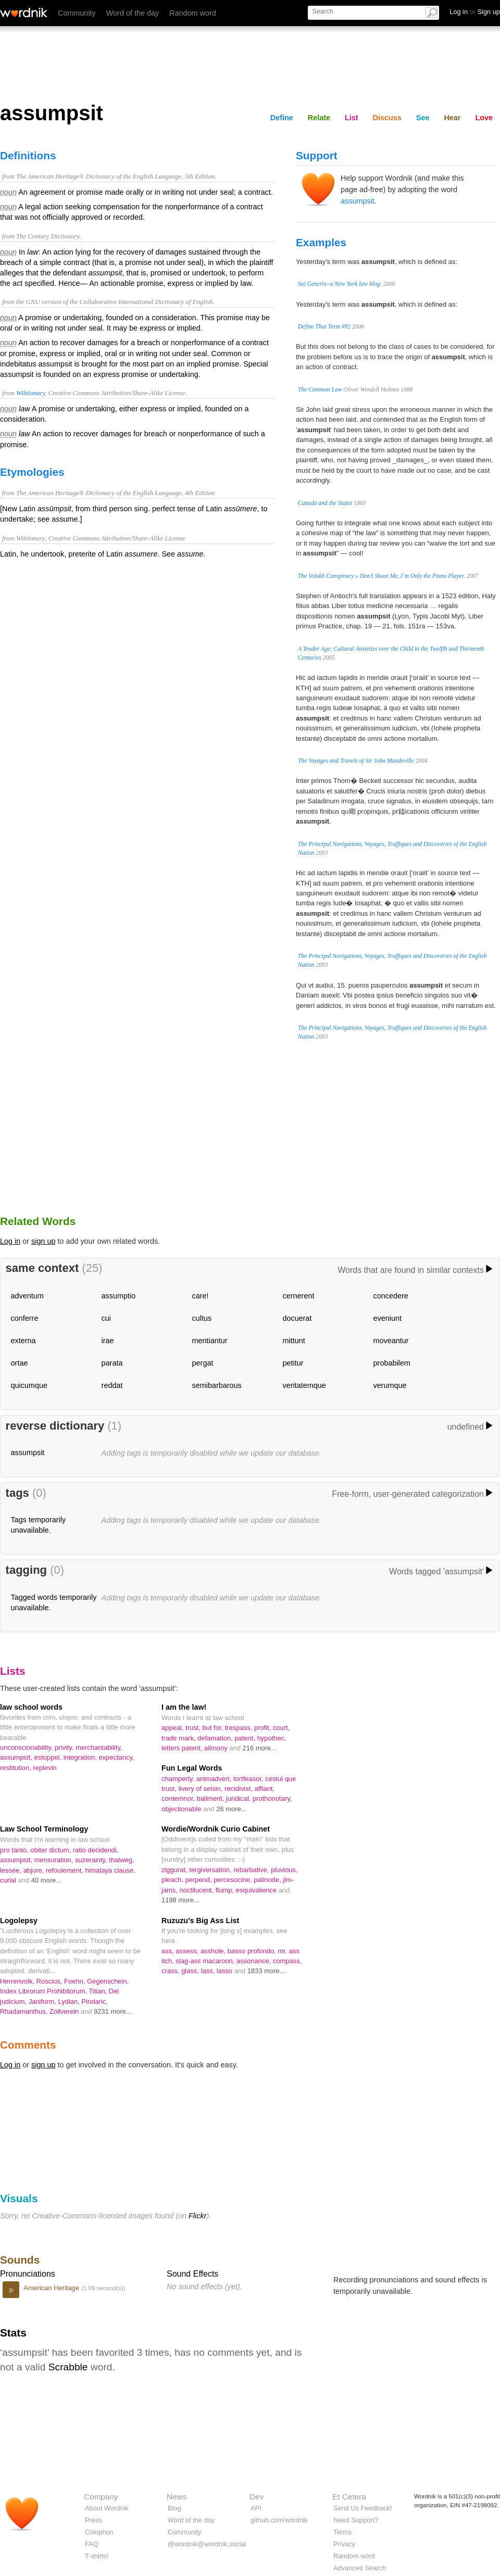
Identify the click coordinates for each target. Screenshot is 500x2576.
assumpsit (357, 201)
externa (23, 1340)
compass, (287, 1961)
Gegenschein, (108, 1981)
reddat (112, 1385)
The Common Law (320, 389)
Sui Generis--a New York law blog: (340, 284)
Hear (452, 117)
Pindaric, (94, 2001)
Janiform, (43, 2001)
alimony (216, 1748)
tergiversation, (211, 1870)
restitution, (16, 1768)
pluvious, (284, 1870)
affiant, (265, 1788)
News (176, 2496)
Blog (174, 2508)
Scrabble (68, 2367)
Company (101, 2496)
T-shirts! (97, 2556)
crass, (171, 1971)
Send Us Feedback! (362, 2508)
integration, (81, 1757)
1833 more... (266, 1971)
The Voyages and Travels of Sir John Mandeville (356, 760)
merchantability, (99, 1747)
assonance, (254, 1961)
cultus (202, 1318)
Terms (342, 2532)
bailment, (211, 1798)
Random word (192, 13)
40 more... (46, 1880)
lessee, (11, 1870)
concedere (390, 1296)
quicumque (29, 1385)
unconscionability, (27, 1747)
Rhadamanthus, (24, 2011)
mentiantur (210, 1340)
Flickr (197, 2216)
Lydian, (70, 2001)
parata (112, 1363)
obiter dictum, (51, 1850)
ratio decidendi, (96, 1850)
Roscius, (50, 1981)
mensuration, (54, 1860)
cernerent (299, 1296)
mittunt (294, 1340)
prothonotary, (272, 1798)
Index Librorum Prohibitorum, (44, 1991)
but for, (214, 1728)
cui (106, 1318)
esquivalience (257, 1890)
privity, (65, 1747)
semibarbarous (217, 1385)
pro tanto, (15, 1850)
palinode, (268, 1880)
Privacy (344, 2544)
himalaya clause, (110, 1870)
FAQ (91, 2544)
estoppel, (49, 1757)
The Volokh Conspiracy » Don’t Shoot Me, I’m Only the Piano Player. (381, 576)
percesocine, (234, 1880)
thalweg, (121, 1860)
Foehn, (75, 1981)
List (351, 117)
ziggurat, (175, 1870)
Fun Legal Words (191, 1768)
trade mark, (179, 1738)
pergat (203, 1363)
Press (93, 2520)
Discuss (387, 117)
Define (281, 117)
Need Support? (355, 2520)
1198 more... (180, 1900)
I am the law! (183, 1707)
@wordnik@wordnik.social (207, 2544)
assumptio (119, 1296)
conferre (25, 1318)
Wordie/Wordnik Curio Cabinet (215, 1829)
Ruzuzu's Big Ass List (200, 1920)
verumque (390, 1385)
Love (484, 117)
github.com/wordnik (279, 2520)
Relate (319, 117)
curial (9, 1880)
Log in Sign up (474, 12)
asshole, (214, 1951)
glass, (191, 1971)
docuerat (297, 1318)
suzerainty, (92, 1860)
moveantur (391, 1340)
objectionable (182, 1809)
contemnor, (179, 1798)
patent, (245, 1738)
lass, (209, 1971)
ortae (19, 1363)
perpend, (199, 1880)
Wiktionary (30, 393)
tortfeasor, (249, 1779)
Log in (10, 1241)
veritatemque (304, 1385)
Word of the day (132, 13)
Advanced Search (359, 2568)
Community (77, 13)
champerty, (178, 1779)
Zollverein (65, 2011)
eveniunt (387, 1318)
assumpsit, (17, 1757)
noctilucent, (198, 1890)
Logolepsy (19, 1920)
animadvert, (214, 1779)
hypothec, (271, 1738)
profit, (263, 1728)
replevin (44, 1768)
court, (281, 1728)
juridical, (239, 1798)
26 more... (231, 1809)
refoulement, (65, 1870)
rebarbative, (252, 1870)
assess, (188, 1951)
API (256, 2508)
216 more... (260, 1748)
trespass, (239, 1728)
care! (200, 1296)
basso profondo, (253, 1951)
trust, (193, 1728)
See (423, 117)
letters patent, (182, 1748)
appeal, (173, 1728)
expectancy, (116, 1757)
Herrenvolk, (18, 1981)
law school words (31, 1707)
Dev (256, 2496)
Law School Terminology (44, 1829)
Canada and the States (325, 503)
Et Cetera (349, 2496)
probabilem (391, 1363)
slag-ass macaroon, (206, 1961)
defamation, (215, 1738)
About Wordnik (107, 2508)
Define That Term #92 (324, 326)
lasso (225, 1971)
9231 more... (113, 2011)
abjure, (34, 1870)
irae (108, 1340)
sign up (43, 1241)
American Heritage (52, 2288)
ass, (168, 1951)
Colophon (99, 2532)
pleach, (173, 1880)
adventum (27, 1296)
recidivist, (239, 1788)
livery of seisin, (201, 1788)
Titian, (98, 1991)
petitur (293, 1363)
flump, (226, 1890)
